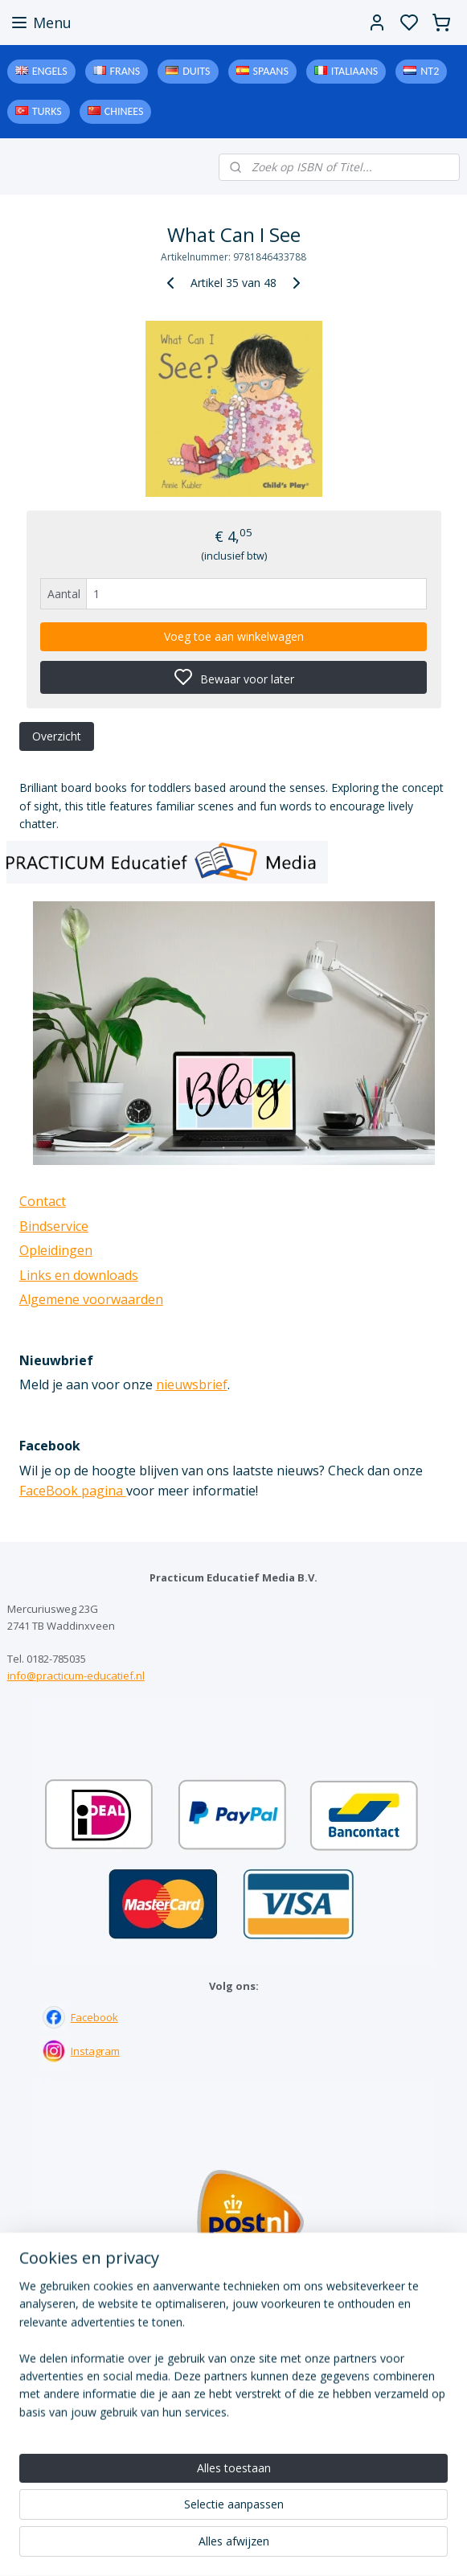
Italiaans (354, 71)
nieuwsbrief (191, 1384)
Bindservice (53, 1226)
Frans (125, 71)
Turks (47, 111)
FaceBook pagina (72, 1490)
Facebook (94, 2017)
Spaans (271, 71)
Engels (50, 71)
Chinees (124, 111)
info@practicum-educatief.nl (76, 1675)
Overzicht (56, 736)
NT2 (429, 71)
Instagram (95, 2051)
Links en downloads (78, 1275)
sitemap (299, 2547)
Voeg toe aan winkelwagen (234, 636)
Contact (42, 1201)
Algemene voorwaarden (91, 1299)
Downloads (233, 2448)
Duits (196, 71)
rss (333, 2547)
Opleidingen (55, 1250)
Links (233, 2432)
